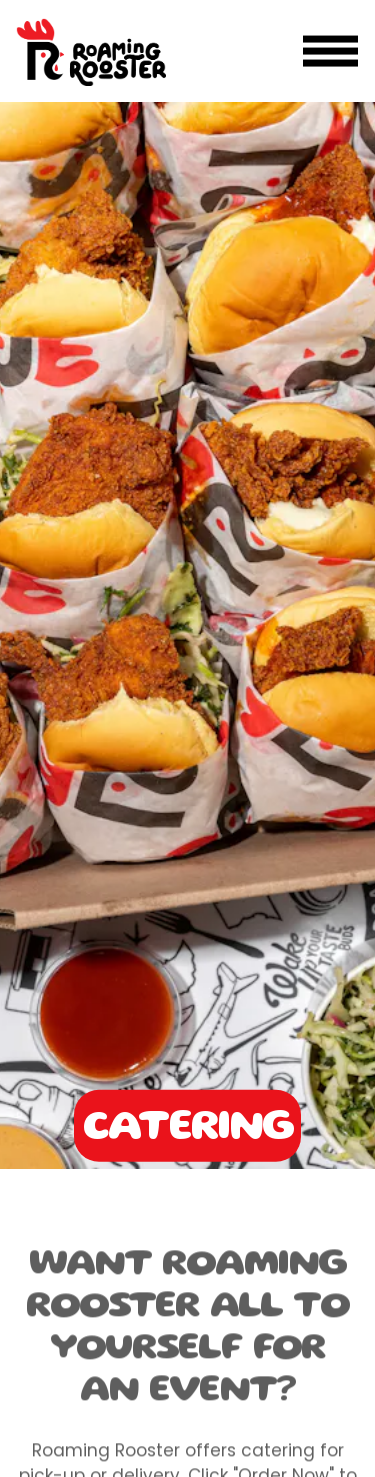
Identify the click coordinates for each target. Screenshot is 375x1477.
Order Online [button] (187, 1450)
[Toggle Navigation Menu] (330, 51)
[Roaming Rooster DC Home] (91, 51)
